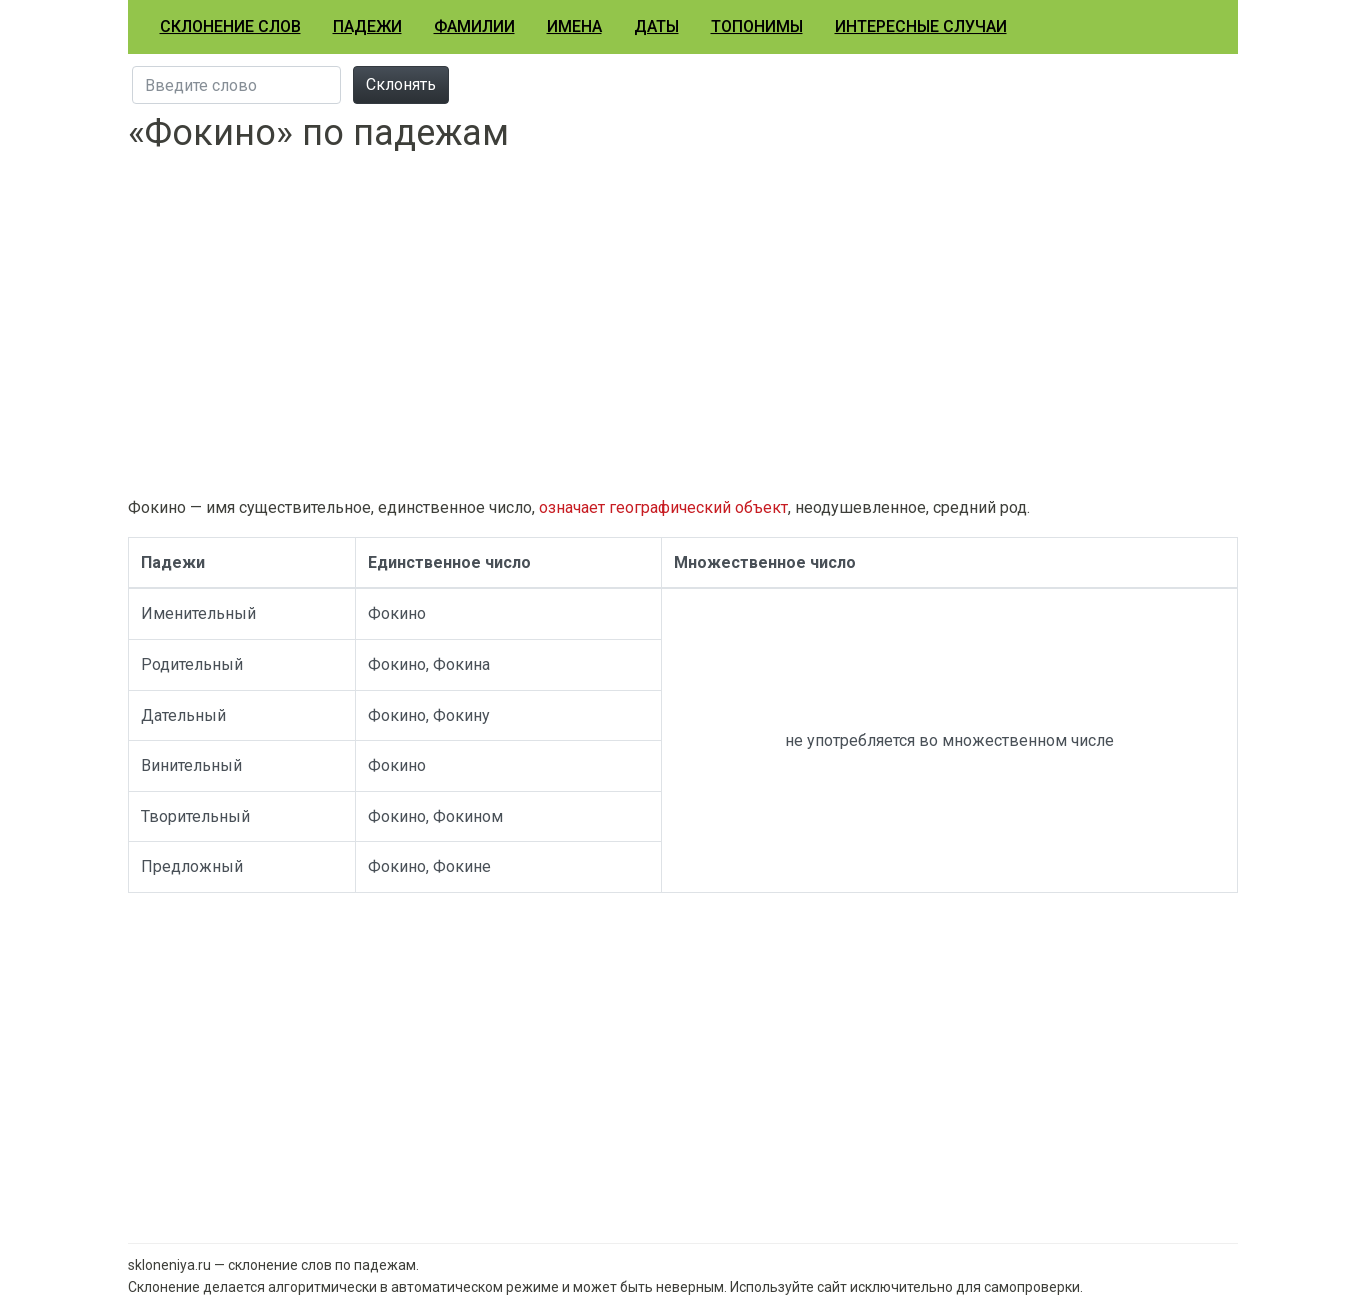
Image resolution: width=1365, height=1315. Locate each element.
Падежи (367, 26)
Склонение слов (230, 26)
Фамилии (474, 26)
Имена (574, 26)
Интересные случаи (921, 26)
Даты (656, 26)
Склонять (401, 84)
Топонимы (757, 26)
